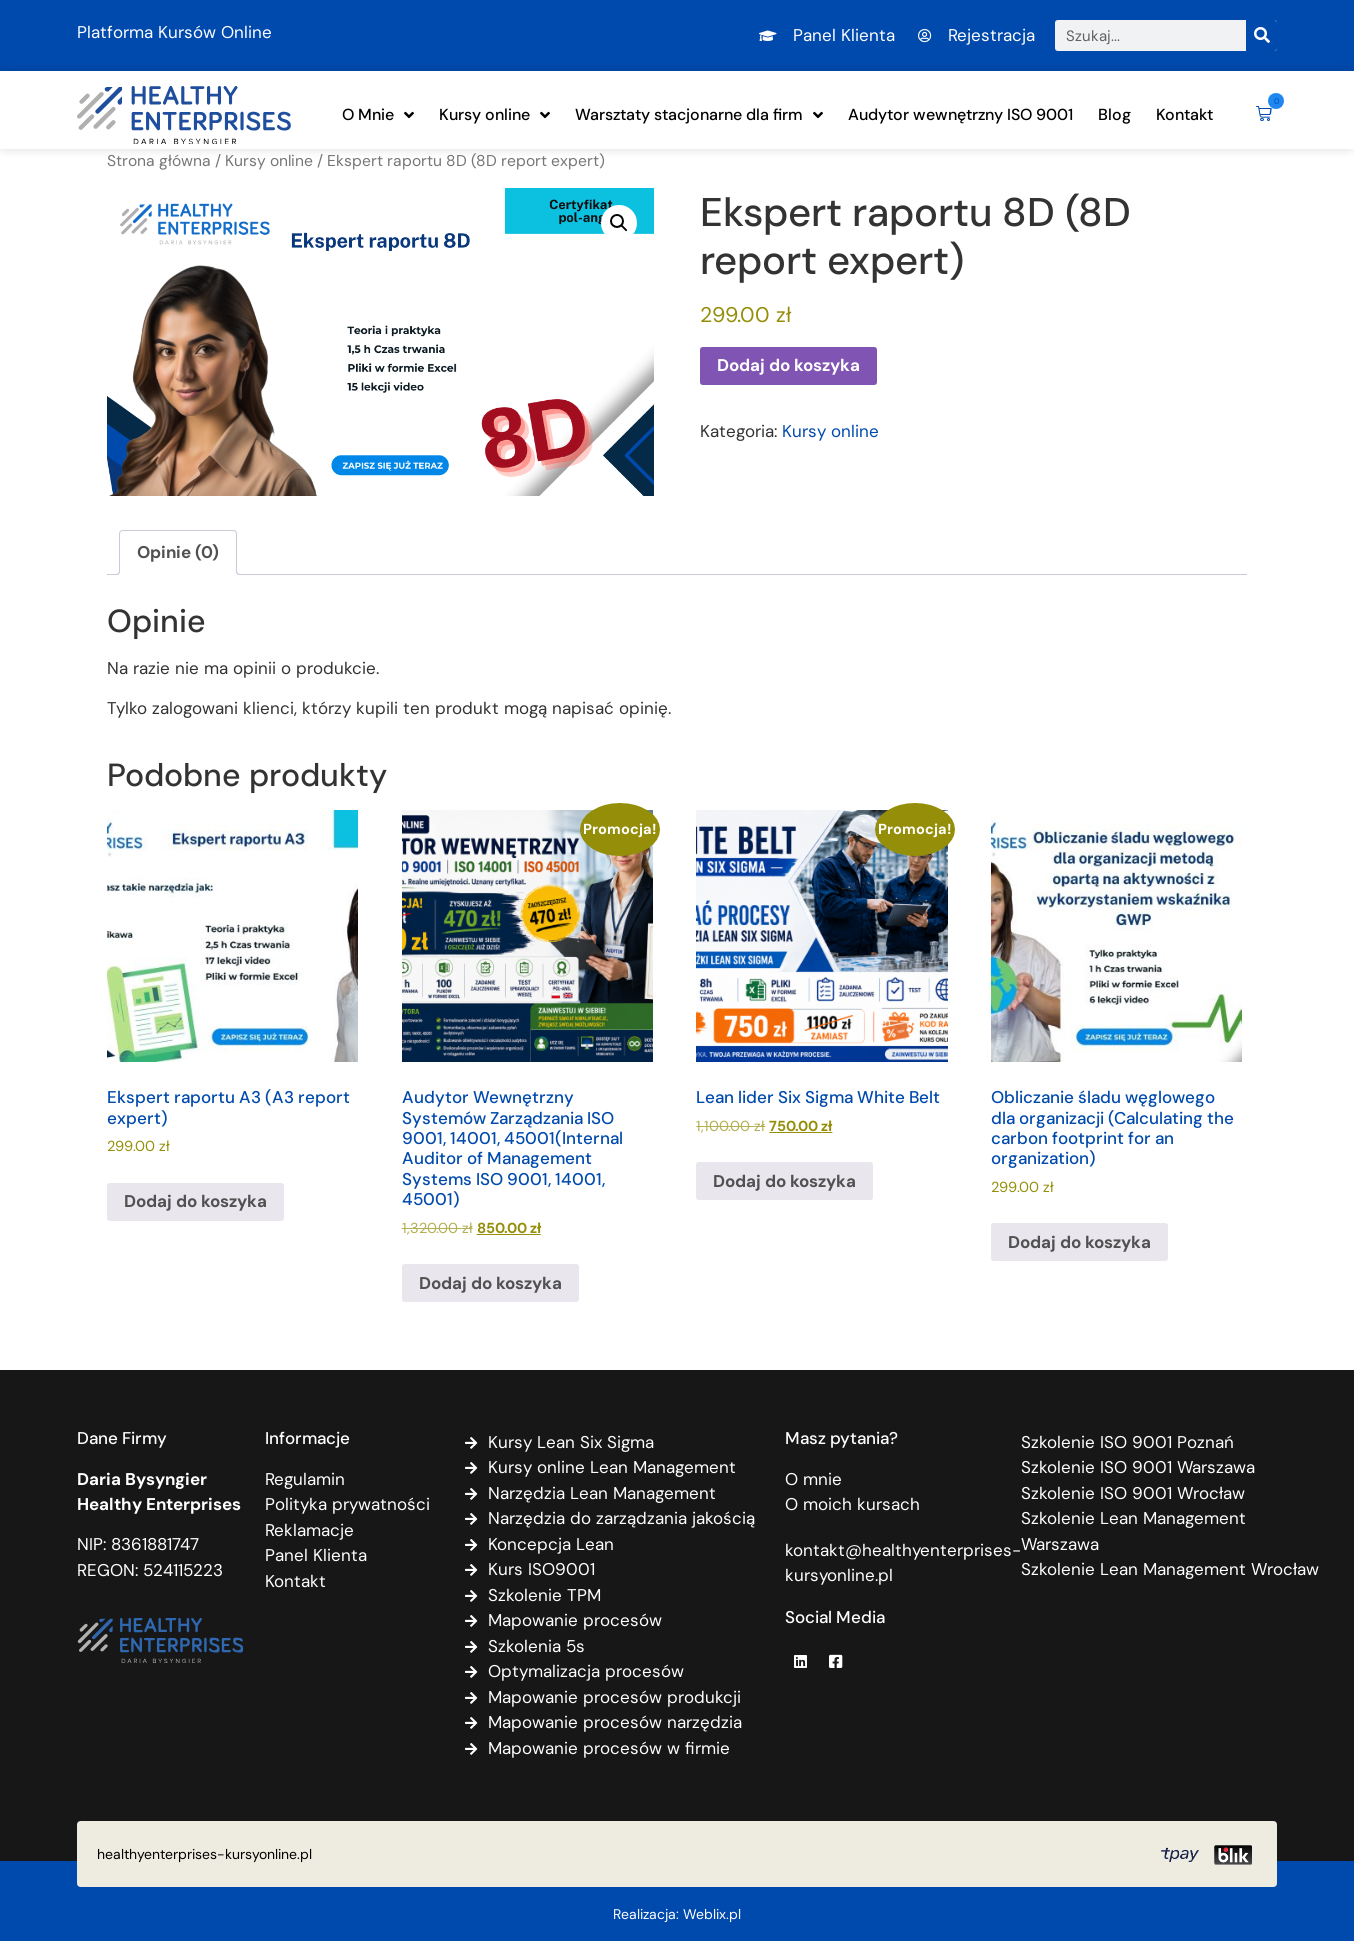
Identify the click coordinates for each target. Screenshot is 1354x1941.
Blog (1114, 114)
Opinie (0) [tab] (178, 552)
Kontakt (1184, 114)
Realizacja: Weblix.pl (677, 1914)
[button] (1260, 115)
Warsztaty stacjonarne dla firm (699, 115)
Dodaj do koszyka (788, 365)
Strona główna (159, 160)
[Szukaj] (1261, 35)
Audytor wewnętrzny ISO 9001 (960, 114)
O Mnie (378, 115)
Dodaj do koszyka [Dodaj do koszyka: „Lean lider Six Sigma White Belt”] (784, 1181)
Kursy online (494, 115)
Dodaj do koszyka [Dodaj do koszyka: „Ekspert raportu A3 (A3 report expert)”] (195, 1201)
